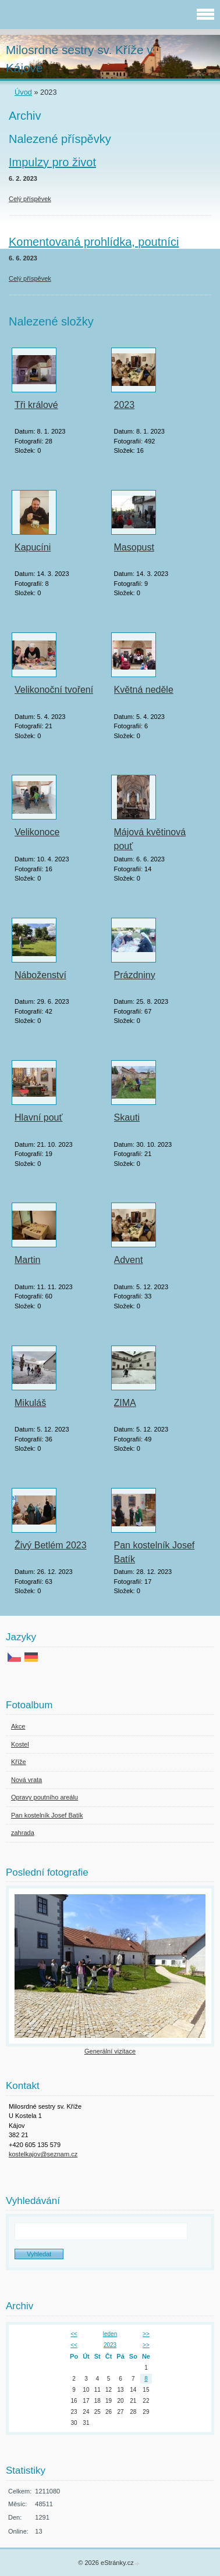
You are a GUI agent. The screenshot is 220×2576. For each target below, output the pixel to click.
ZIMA (125, 1403)
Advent (128, 1260)
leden (110, 2334)
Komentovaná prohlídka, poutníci (94, 241)
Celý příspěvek (30, 198)
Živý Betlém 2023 (51, 1545)
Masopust (134, 547)
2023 (124, 405)
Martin (27, 1260)
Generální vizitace (110, 2051)
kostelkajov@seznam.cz (43, 2154)
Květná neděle (143, 690)
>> (146, 2334)
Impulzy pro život (52, 162)
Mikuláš (30, 1403)
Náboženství (40, 975)
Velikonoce (37, 832)
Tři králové (36, 405)
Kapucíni (33, 547)
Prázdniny (134, 975)
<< (73, 2334)
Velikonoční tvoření (54, 690)
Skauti (127, 1117)
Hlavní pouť (39, 1117)
